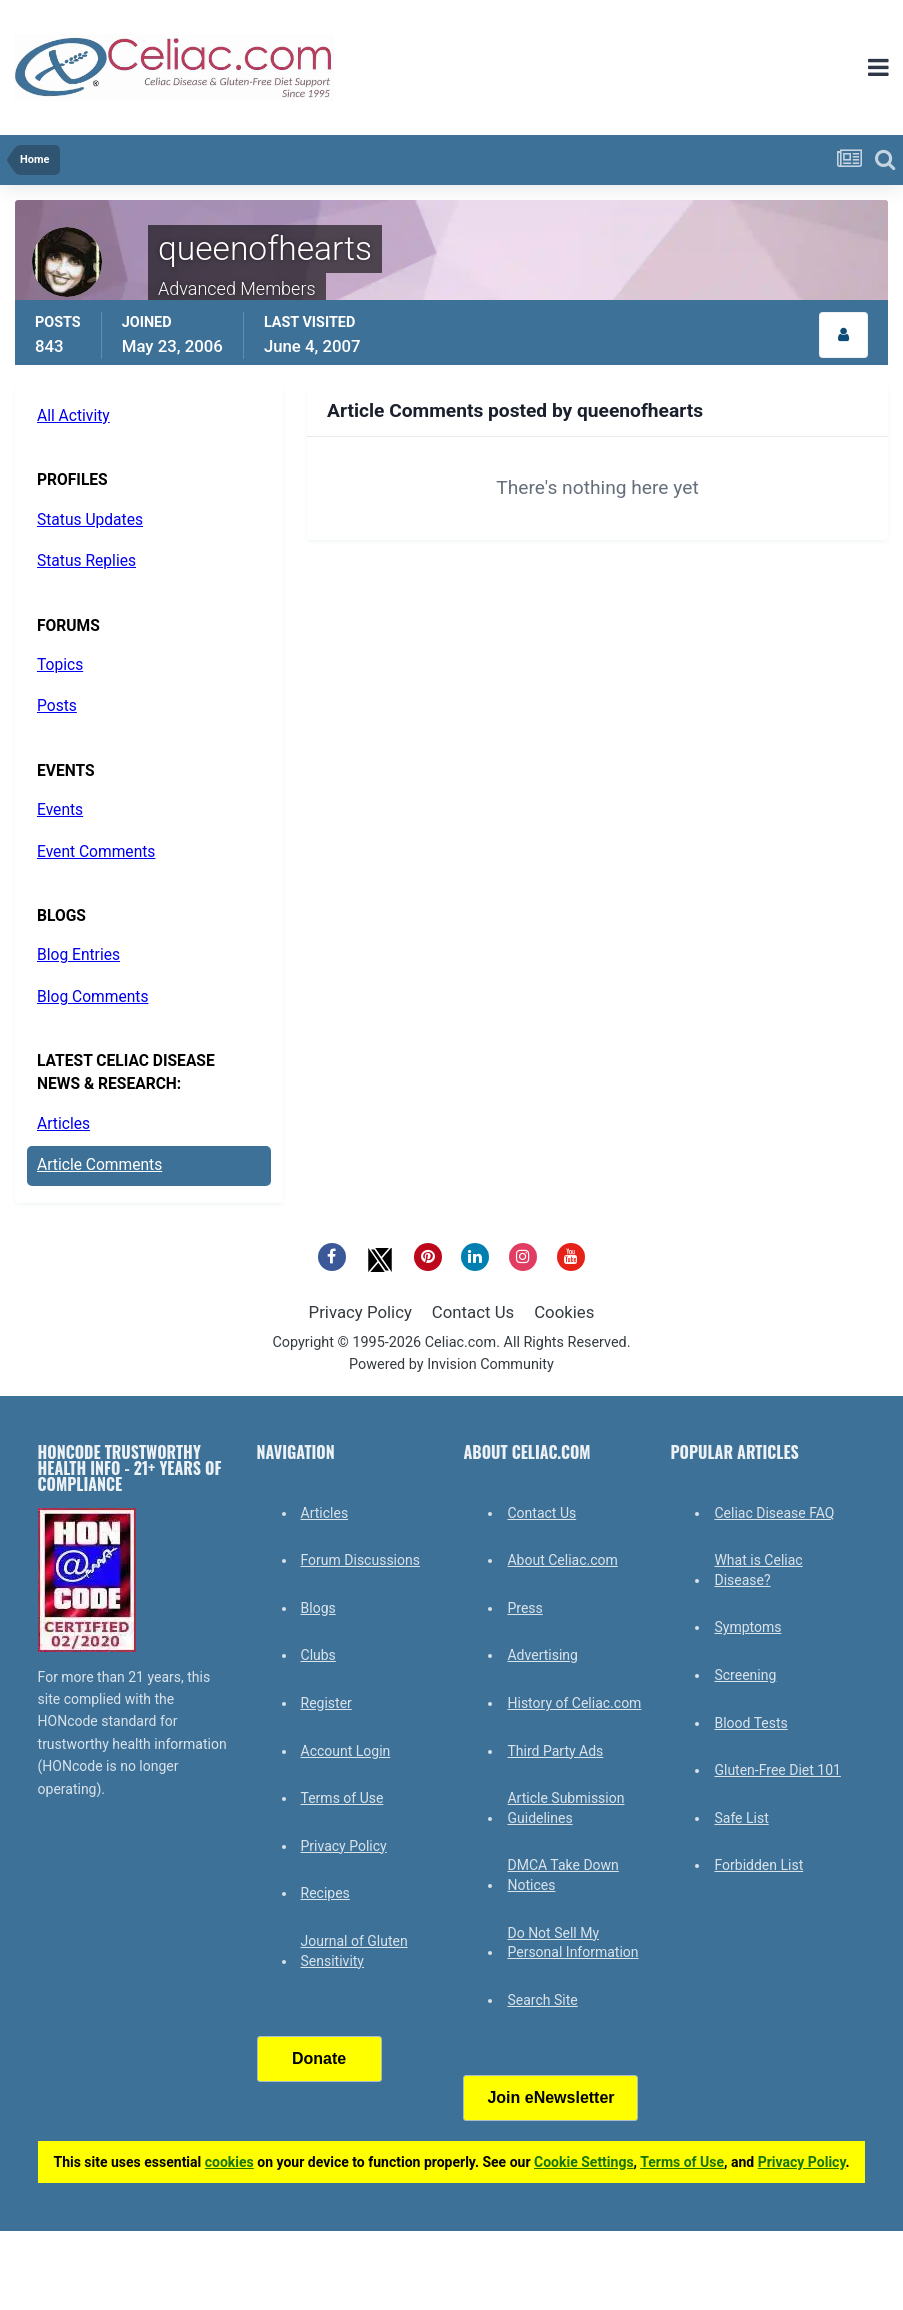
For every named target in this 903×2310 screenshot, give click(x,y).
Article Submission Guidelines (565, 1808)
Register (326, 1703)
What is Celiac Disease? (758, 1570)
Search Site (542, 2000)
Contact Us (473, 1312)
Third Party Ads (555, 1751)
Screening (745, 1675)
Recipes (325, 1893)
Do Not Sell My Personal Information (572, 1943)
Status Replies (86, 561)
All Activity (73, 416)
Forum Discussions (360, 1560)
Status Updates (90, 520)
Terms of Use (342, 1798)
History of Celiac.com (574, 1703)
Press (524, 1608)
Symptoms (747, 1627)
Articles (63, 1124)
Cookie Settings (584, 2162)
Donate (319, 2058)
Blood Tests (750, 1723)
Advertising (542, 1655)
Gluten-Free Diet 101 (777, 1770)
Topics (60, 665)
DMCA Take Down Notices (562, 1875)
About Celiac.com (562, 1560)
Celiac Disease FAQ (774, 1513)
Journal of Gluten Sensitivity (354, 1951)
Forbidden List (758, 1865)
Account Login (346, 1751)
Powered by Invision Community (451, 1364)
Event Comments (96, 852)
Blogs (318, 1608)
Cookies (564, 1312)
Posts (57, 706)
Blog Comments (92, 997)
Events (60, 810)
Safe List (741, 1818)
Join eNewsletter (550, 2097)
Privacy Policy (360, 1312)
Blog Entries (78, 955)
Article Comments (99, 1165)
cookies (229, 2162)
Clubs (318, 1655)
